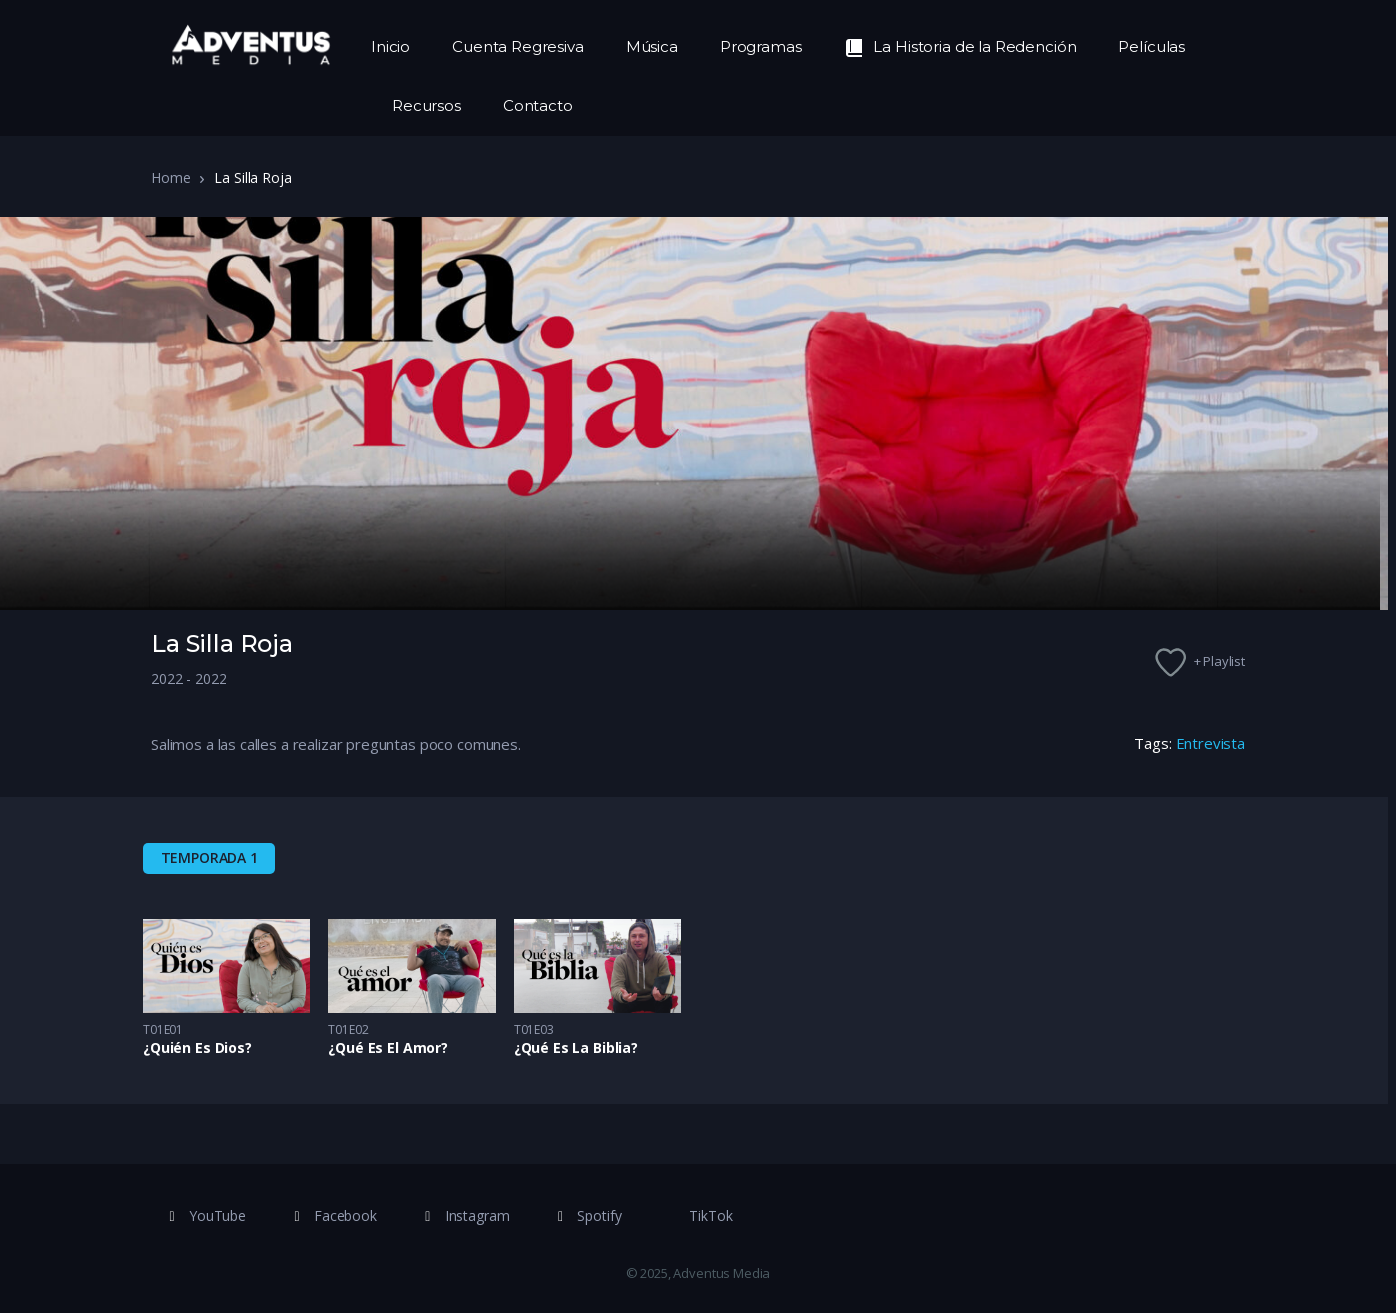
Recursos (426, 105)
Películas (1151, 46)
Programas (761, 46)
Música (652, 46)
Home (170, 177)
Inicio (390, 46)
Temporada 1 (209, 857)
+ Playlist (1220, 661)
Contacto (538, 105)
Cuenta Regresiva (518, 46)
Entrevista (1211, 743)
